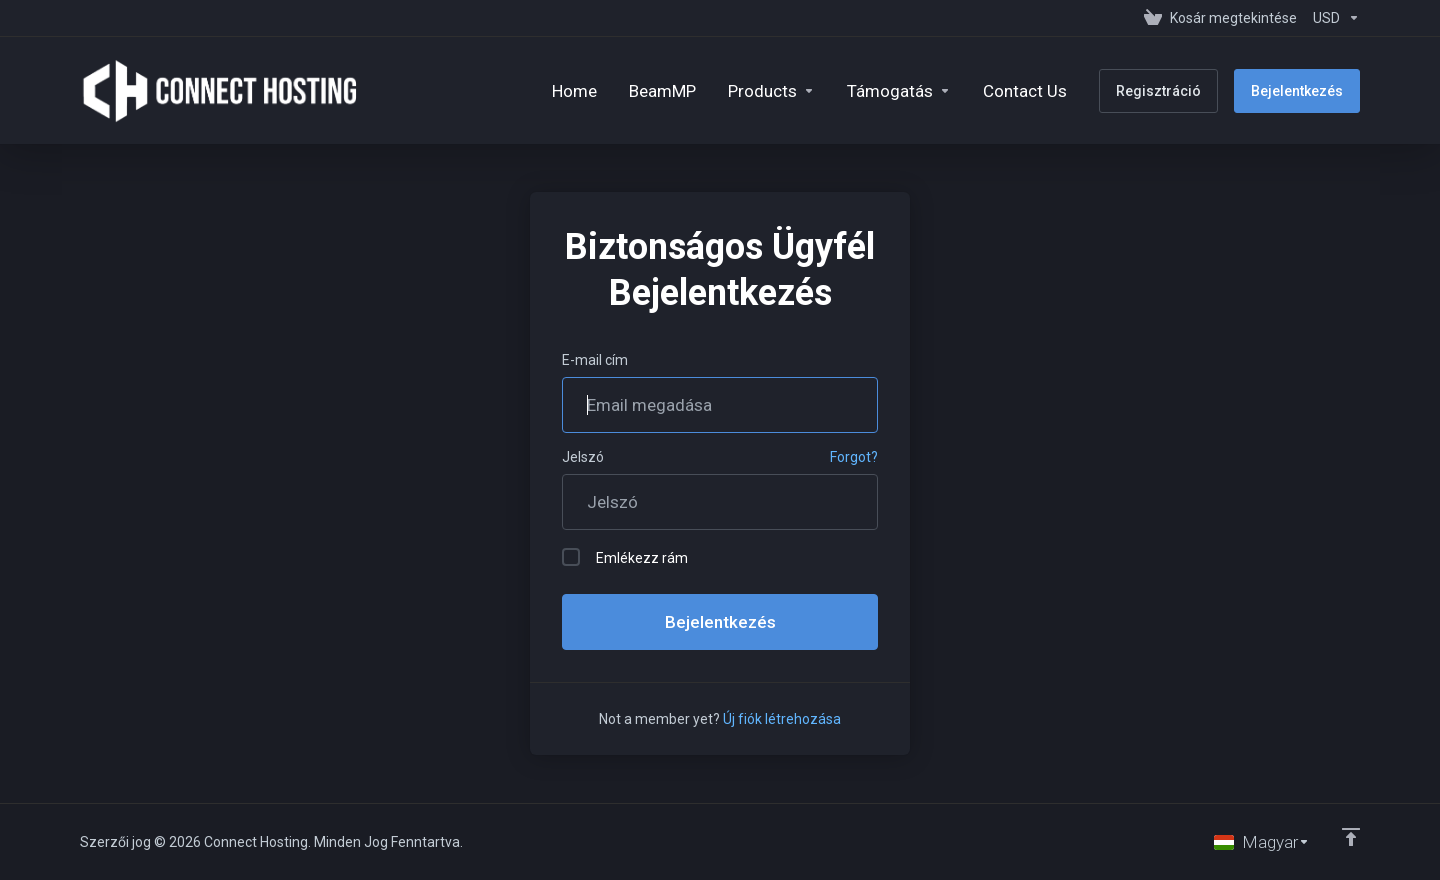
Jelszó (583, 457)
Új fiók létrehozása (782, 719)
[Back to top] (1351, 837)
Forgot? (854, 457)
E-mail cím (595, 360)
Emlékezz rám (625, 557)
